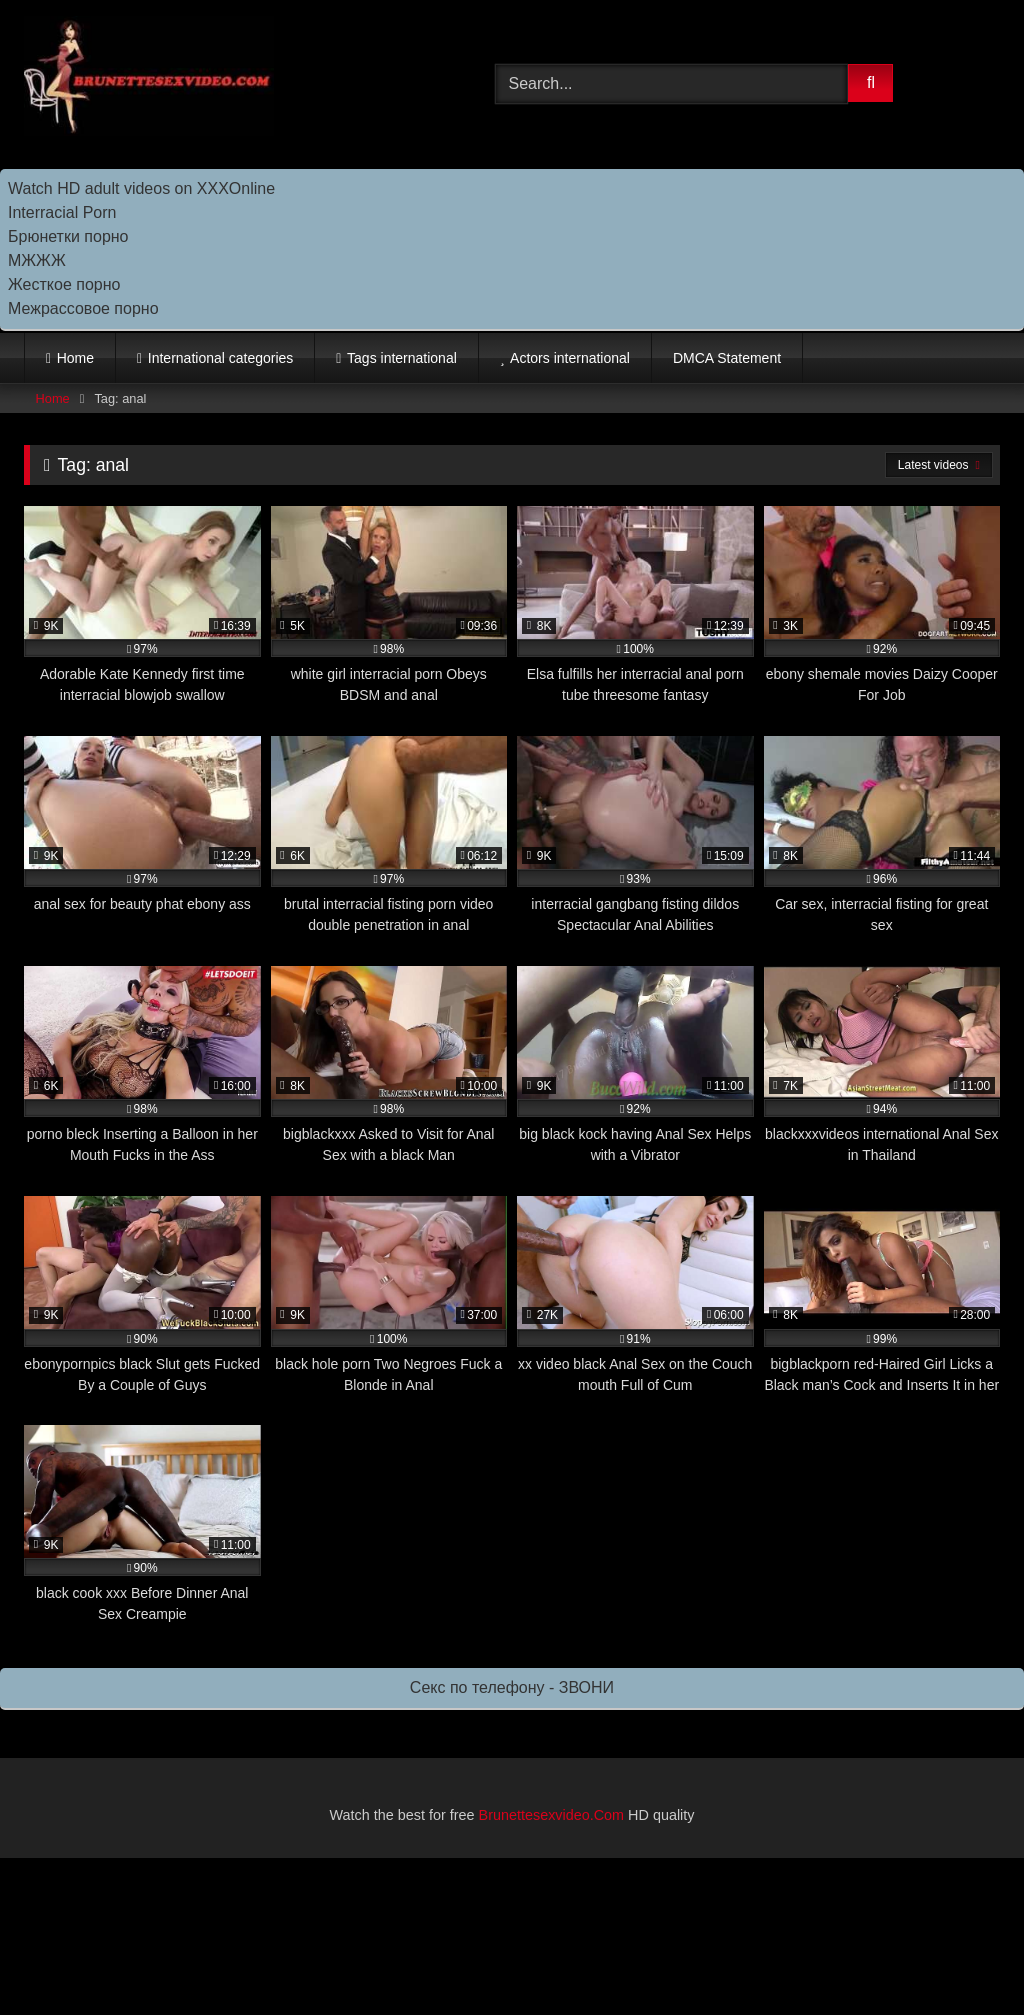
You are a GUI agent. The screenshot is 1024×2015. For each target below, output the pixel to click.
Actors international (570, 358)
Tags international (402, 358)
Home (75, 358)
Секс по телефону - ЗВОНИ (512, 1687)
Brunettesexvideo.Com (552, 1815)
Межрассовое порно (83, 308)
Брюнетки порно (68, 236)
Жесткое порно (64, 284)
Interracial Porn (62, 212)
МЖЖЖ (37, 260)
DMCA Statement (727, 358)
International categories (221, 358)
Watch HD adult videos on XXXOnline (141, 188)
